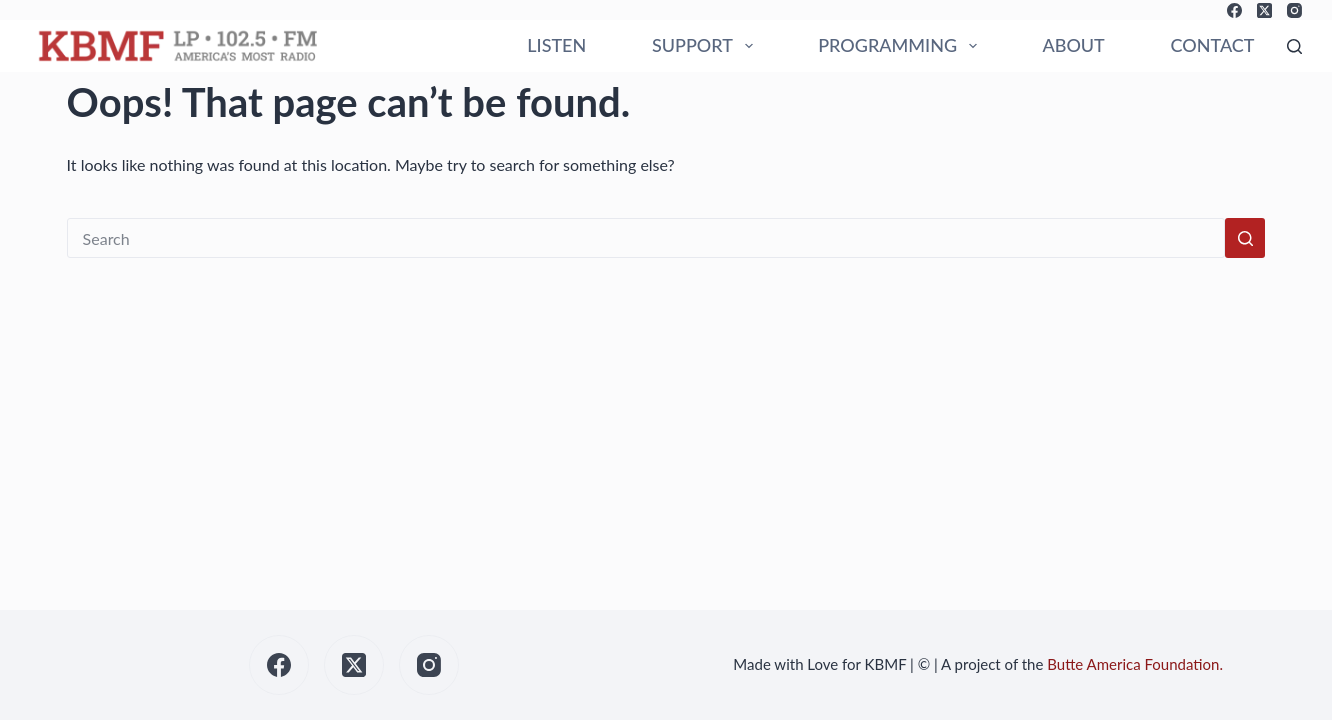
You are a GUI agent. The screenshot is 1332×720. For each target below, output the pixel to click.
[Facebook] (1234, 10)
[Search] (1294, 46)
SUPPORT (706, 46)
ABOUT (1073, 45)
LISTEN (556, 45)
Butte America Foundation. (1135, 664)
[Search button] (1245, 238)
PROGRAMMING (901, 46)
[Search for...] (646, 238)
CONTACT (1213, 45)
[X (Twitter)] (1264, 10)
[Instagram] (1294, 10)
